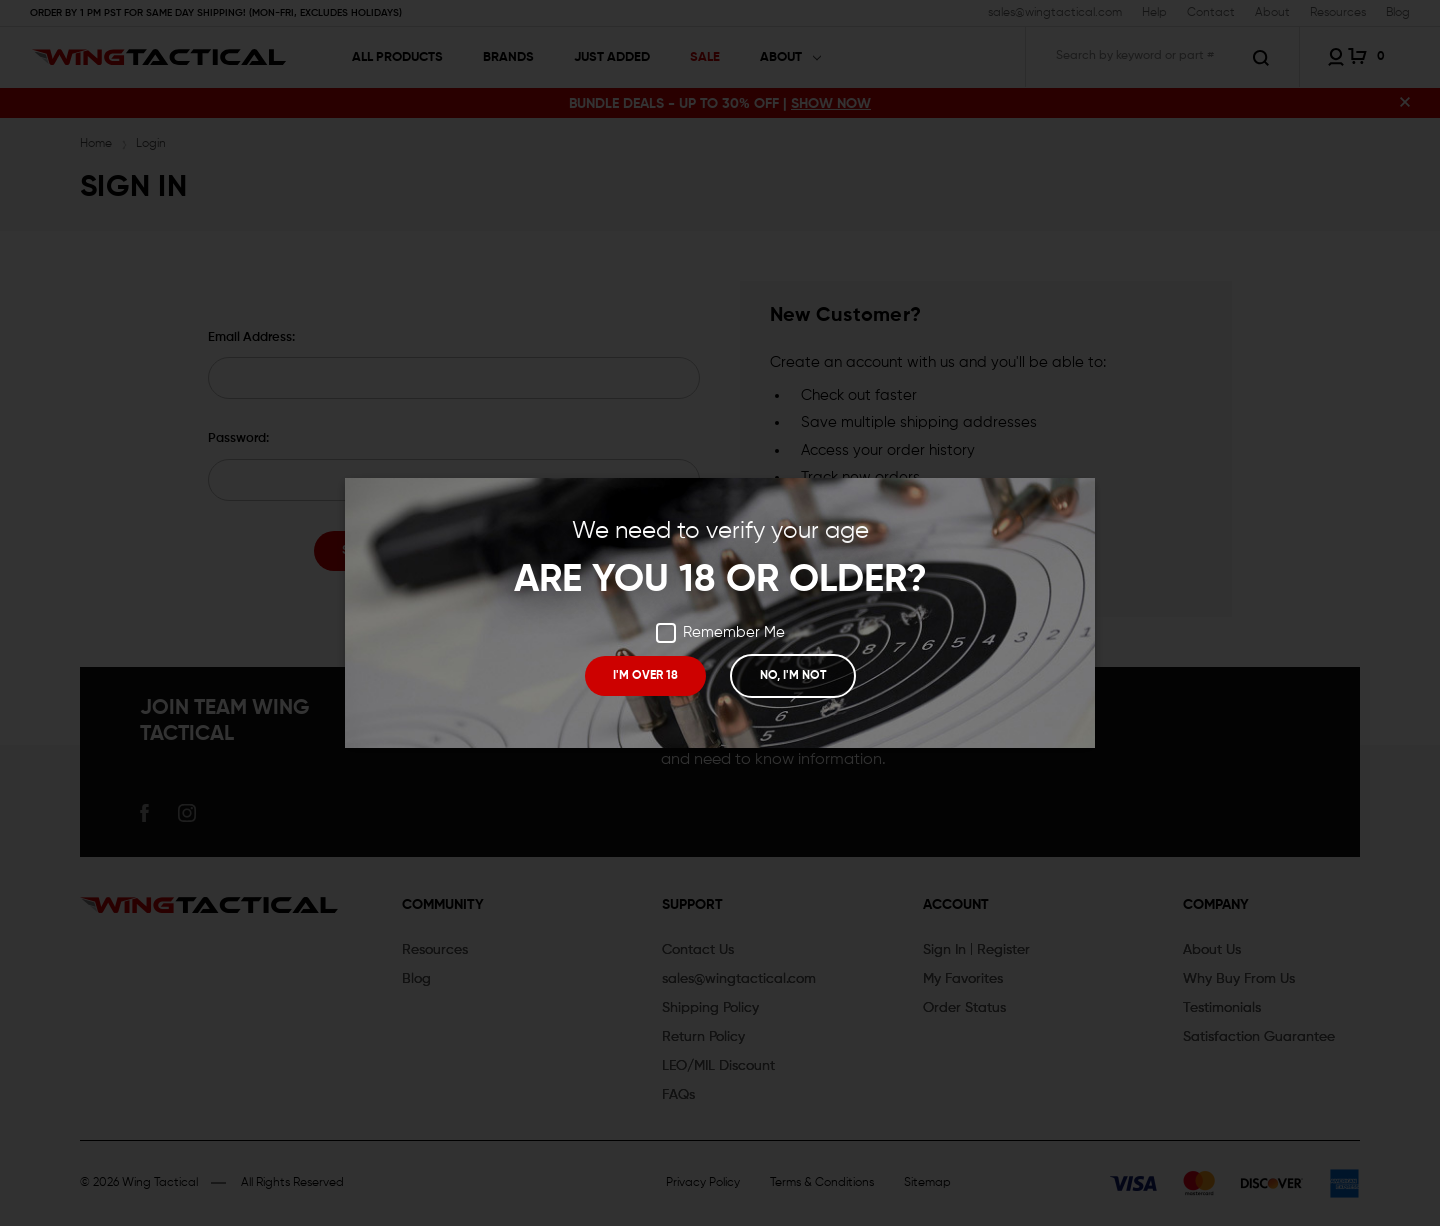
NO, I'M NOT (792, 676)
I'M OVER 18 (645, 676)
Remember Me (720, 633)
